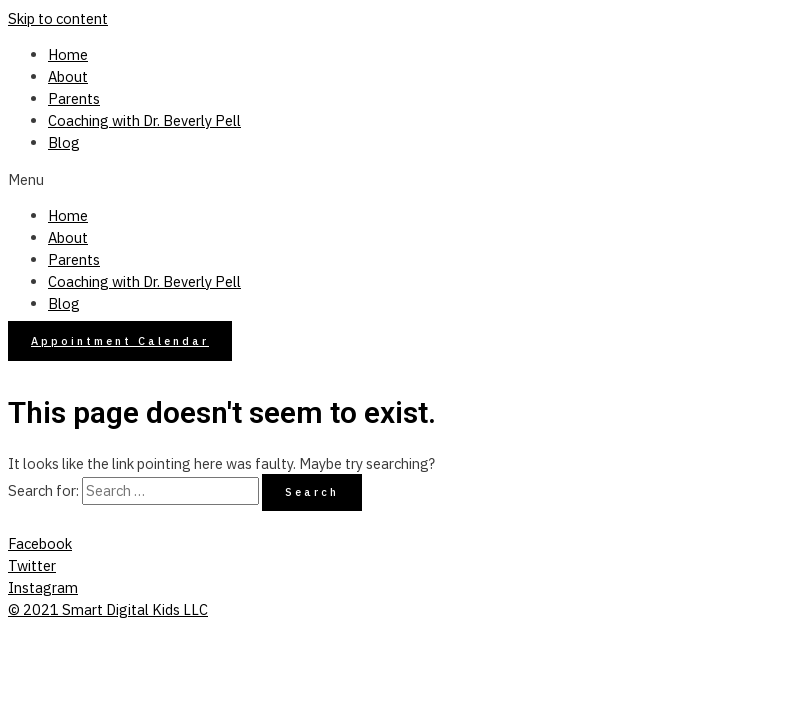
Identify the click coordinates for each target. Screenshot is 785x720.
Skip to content (58, 18)
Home (68, 54)
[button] (392, 180)
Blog (64, 142)
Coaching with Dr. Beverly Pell (144, 120)
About (68, 76)
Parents (74, 98)
